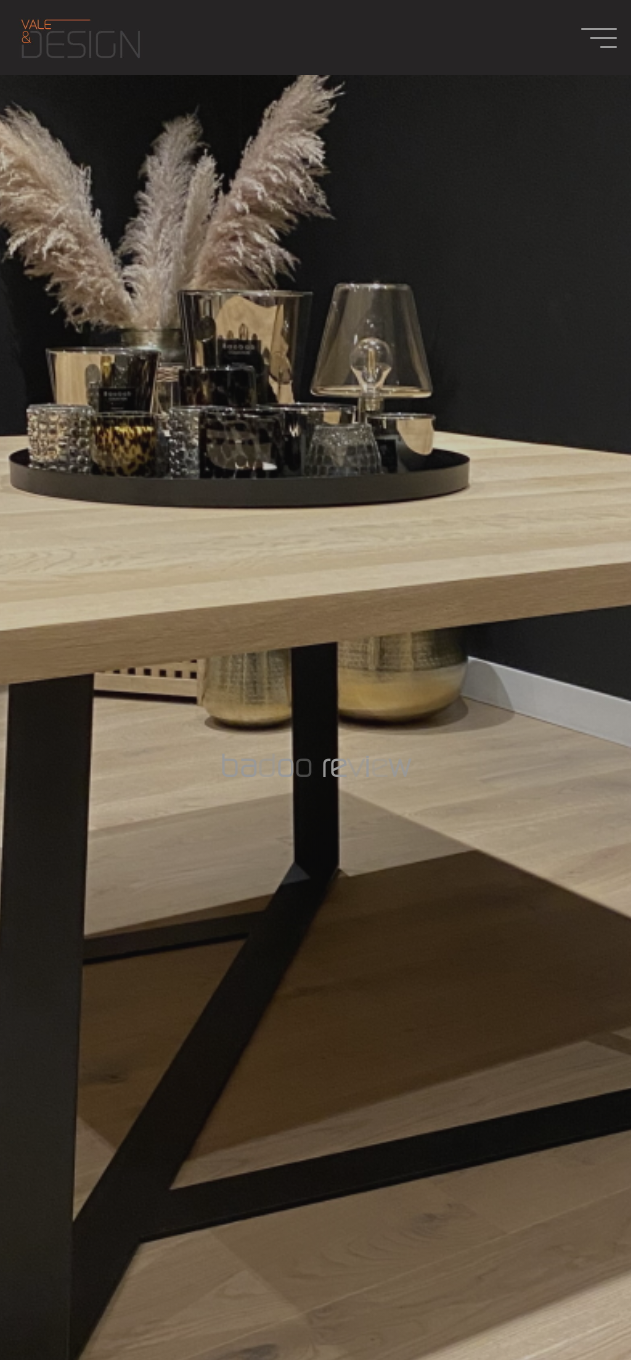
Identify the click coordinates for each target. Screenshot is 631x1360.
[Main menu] (599, 38)
